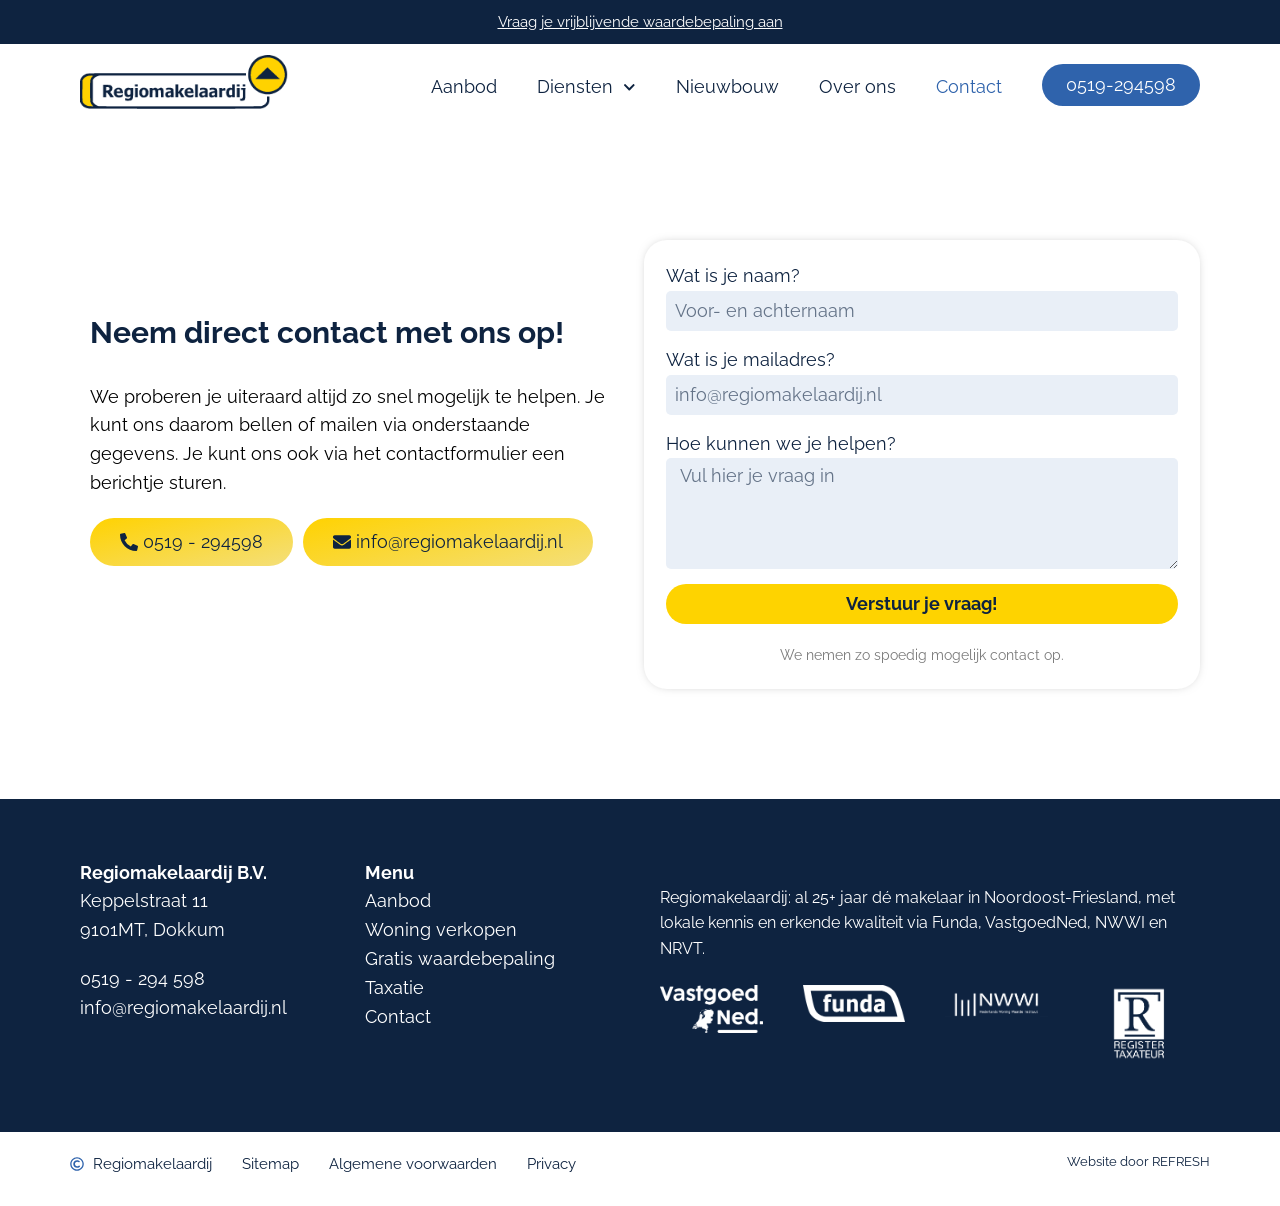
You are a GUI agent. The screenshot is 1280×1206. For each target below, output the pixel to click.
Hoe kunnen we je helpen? (781, 443)
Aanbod (464, 86)
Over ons (857, 86)
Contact (969, 86)
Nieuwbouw (727, 86)
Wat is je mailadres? (750, 359)
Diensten (586, 87)
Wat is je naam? (733, 275)
